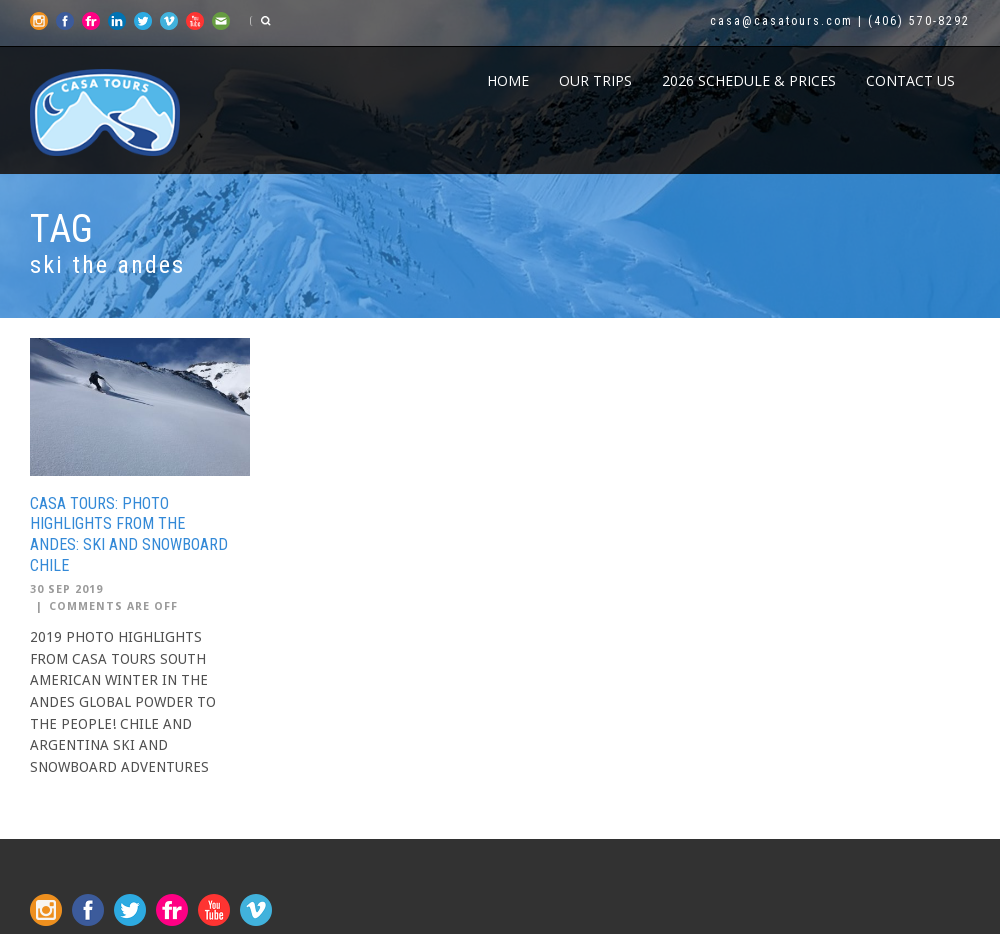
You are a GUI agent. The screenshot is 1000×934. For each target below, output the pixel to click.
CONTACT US (910, 80)
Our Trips (595, 80)
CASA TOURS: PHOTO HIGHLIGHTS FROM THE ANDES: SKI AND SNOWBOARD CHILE (129, 534)
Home (508, 80)
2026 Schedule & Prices (749, 80)
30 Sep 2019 (66, 589)
